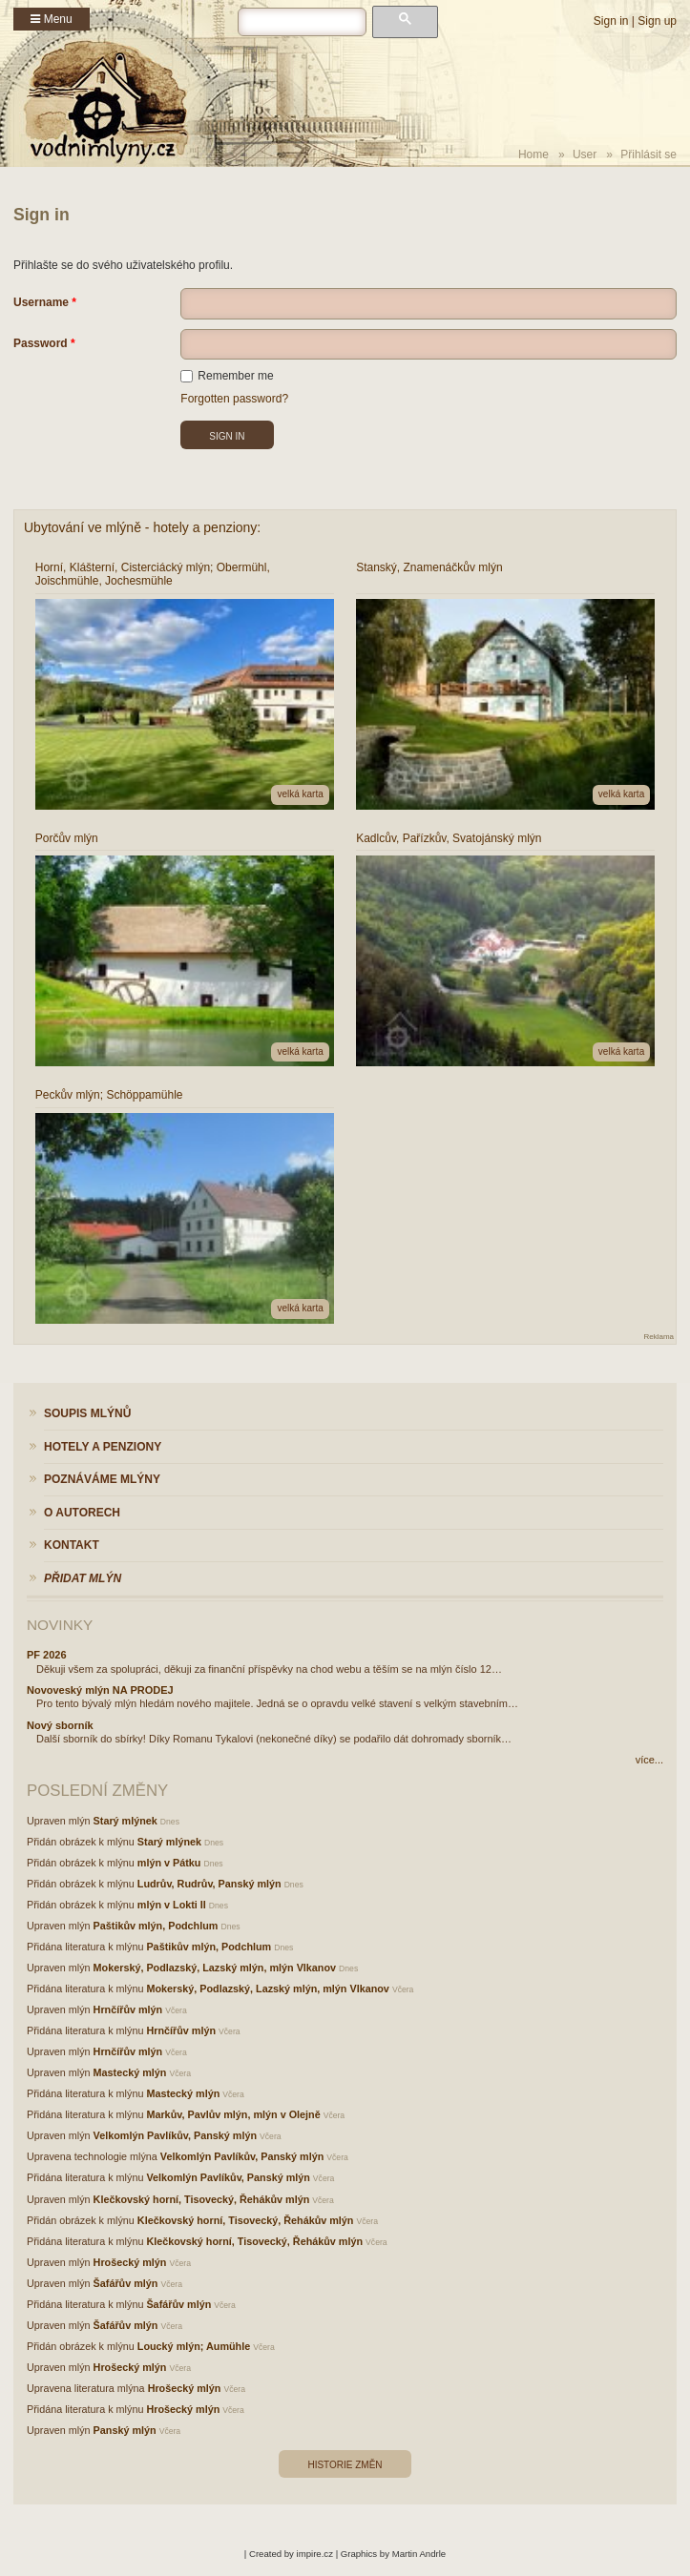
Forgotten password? (234, 398)
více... (649, 1759)
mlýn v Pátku (169, 1862)
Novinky (60, 1625)
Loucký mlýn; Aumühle (193, 2346)
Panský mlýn (125, 2430)
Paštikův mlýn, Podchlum (156, 1925)
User (584, 154)
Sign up (657, 21)
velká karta (300, 794)
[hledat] (302, 22)
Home (533, 154)
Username (41, 302)
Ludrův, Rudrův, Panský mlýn (209, 1883)
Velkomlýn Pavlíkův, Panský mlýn (175, 2135)
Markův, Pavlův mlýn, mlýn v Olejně (233, 2114)
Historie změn (344, 2465)
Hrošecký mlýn (130, 2262)
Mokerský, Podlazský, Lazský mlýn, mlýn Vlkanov (215, 1967)
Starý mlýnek (125, 1820)
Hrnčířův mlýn (128, 2009)
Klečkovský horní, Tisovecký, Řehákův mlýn (202, 2199)
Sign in (611, 21)
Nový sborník (60, 1725)
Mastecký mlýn (130, 2072)
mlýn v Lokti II (171, 1904)
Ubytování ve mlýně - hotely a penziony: (142, 527)
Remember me (226, 375)
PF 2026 (47, 1654)
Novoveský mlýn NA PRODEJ (100, 1690)
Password (40, 343)
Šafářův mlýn (126, 2283)
